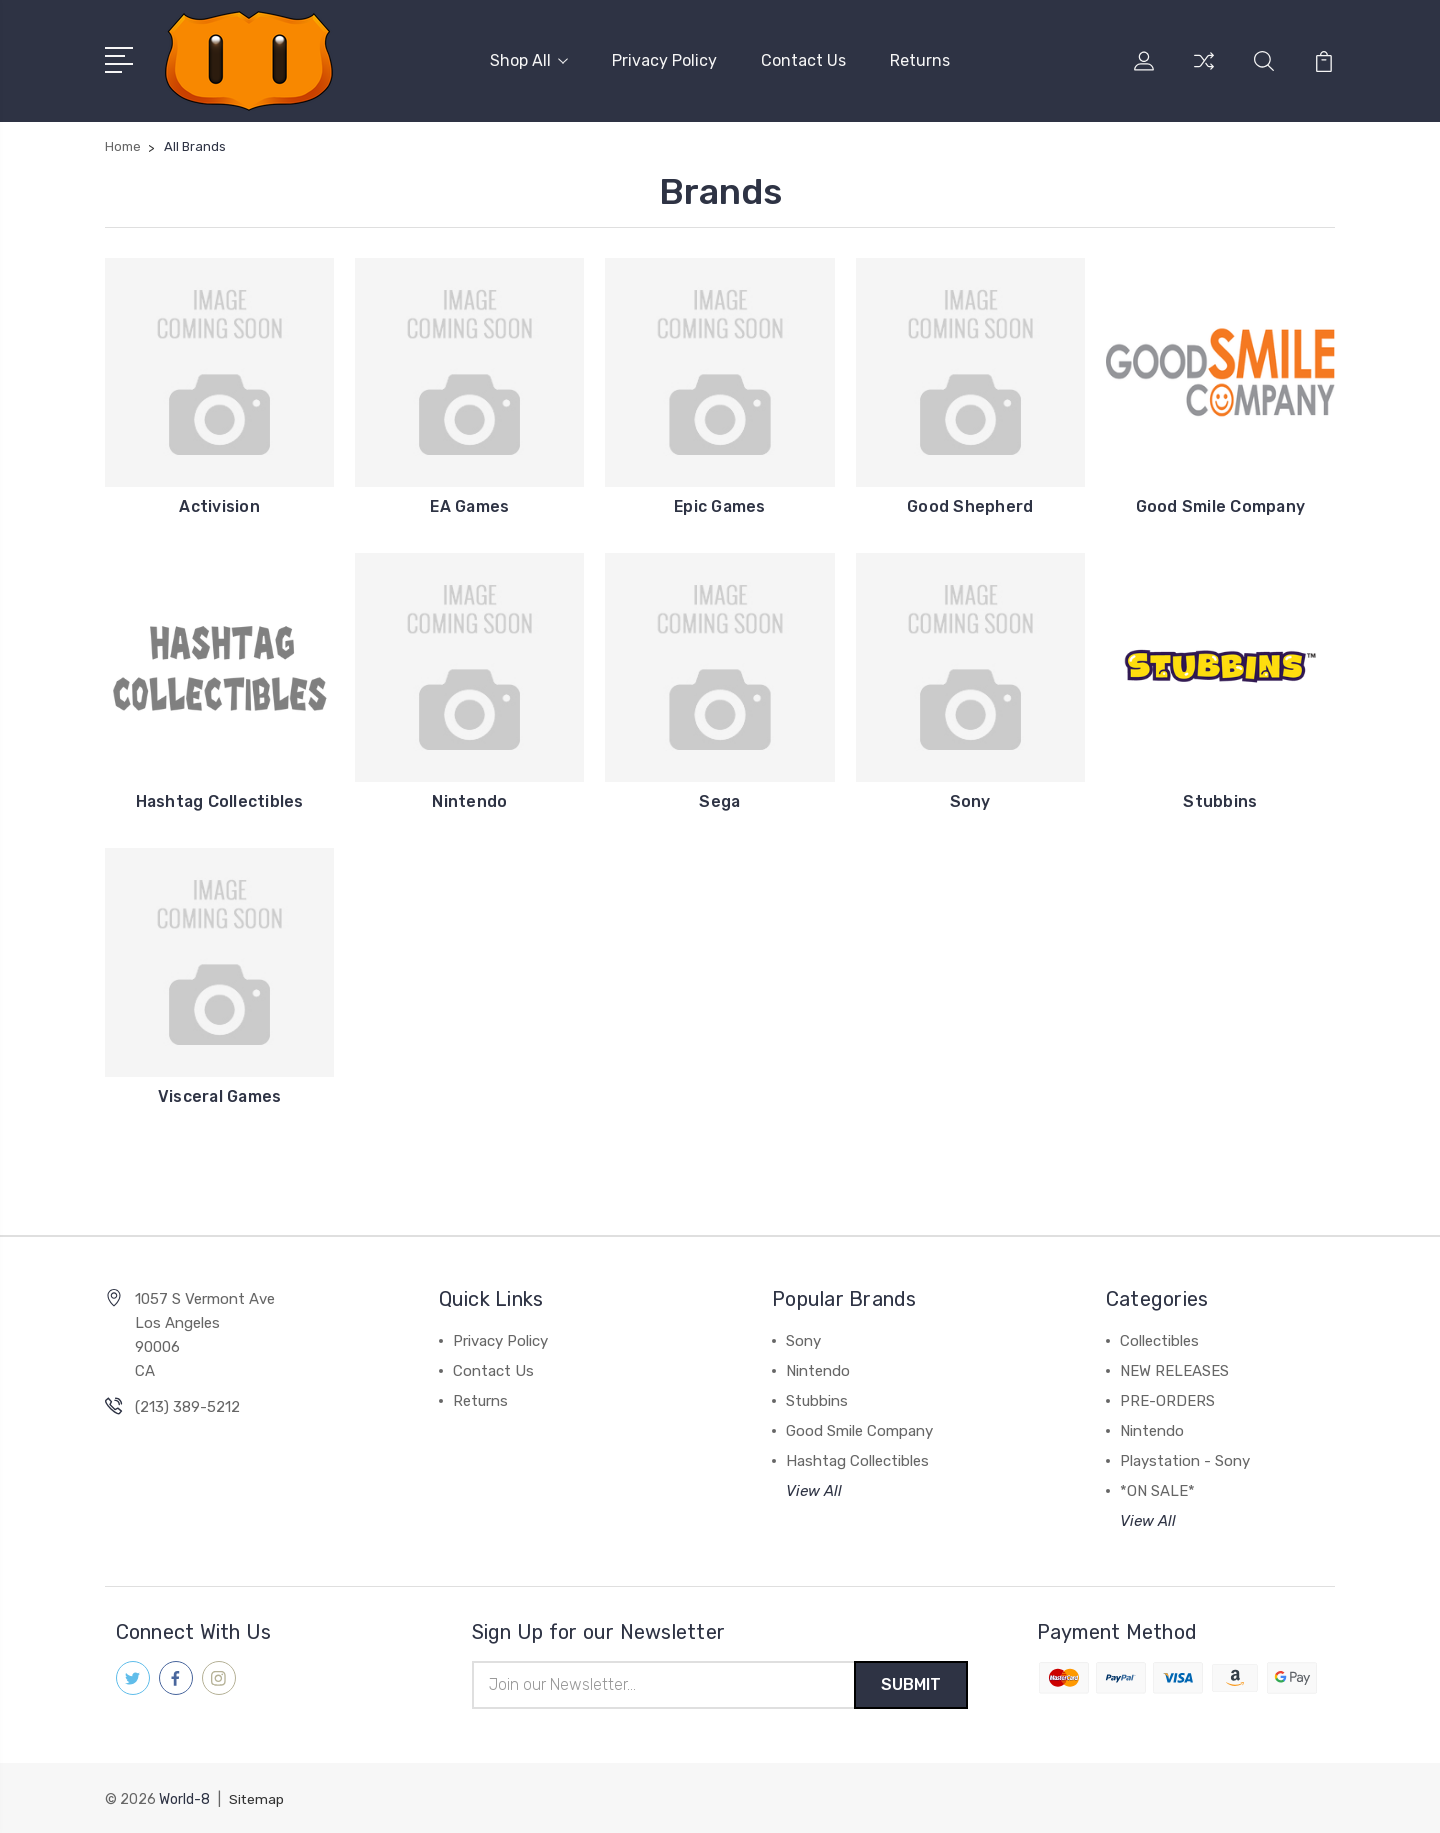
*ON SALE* (1157, 1489)
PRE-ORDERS (1167, 1399)
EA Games (469, 504)
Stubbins (1220, 799)
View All (814, 1489)
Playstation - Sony (1185, 1459)
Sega (720, 799)
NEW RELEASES (1174, 1369)
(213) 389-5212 (187, 1405)
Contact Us (803, 59)
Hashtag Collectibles (220, 799)
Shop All (529, 59)
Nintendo (469, 799)
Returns (920, 59)
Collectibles (1159, 1339)
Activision (219, 504)
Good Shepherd (970, 504)
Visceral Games (220, 1094)
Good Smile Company (1220, 504)
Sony (970, 799)
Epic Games (720, 504)
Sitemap (257, 1798)
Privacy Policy (664, 59)
